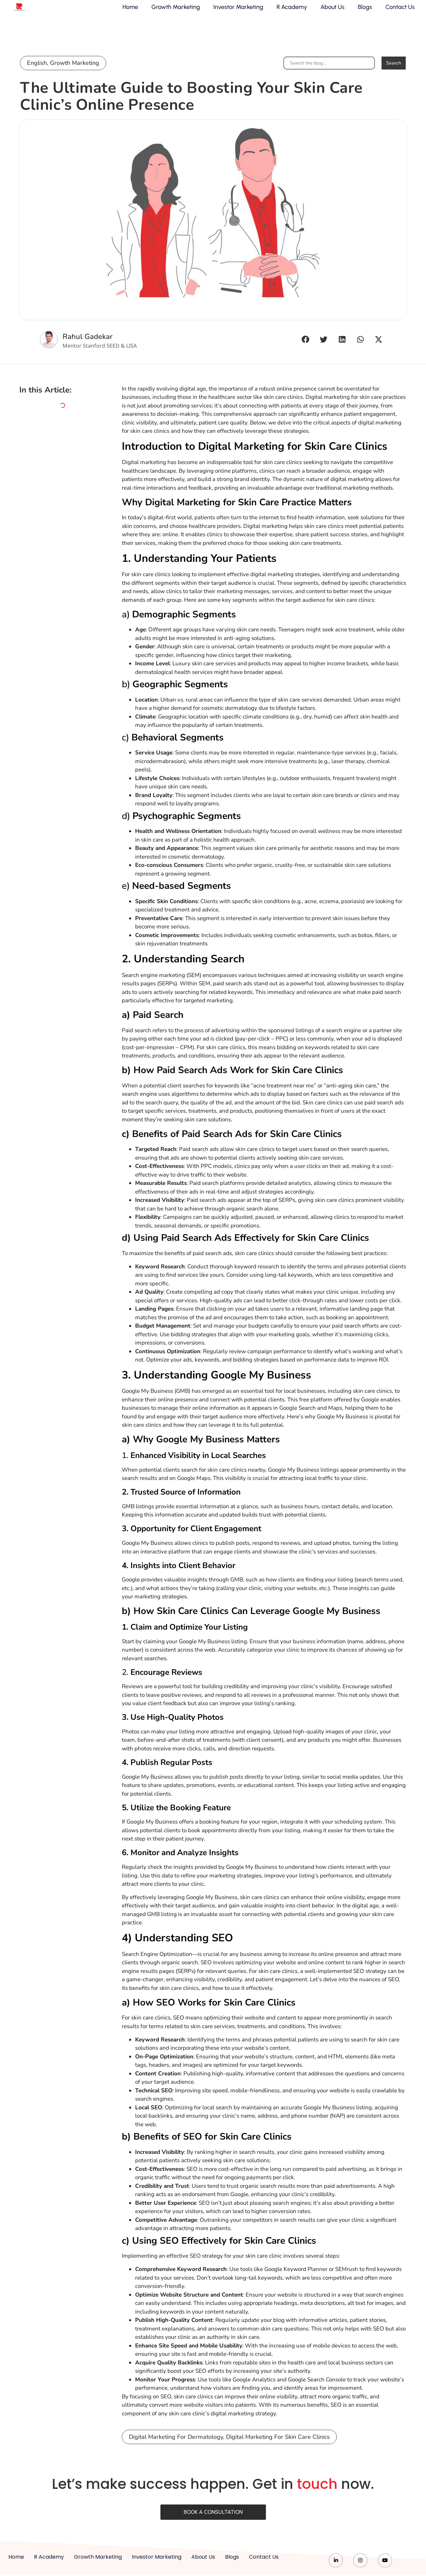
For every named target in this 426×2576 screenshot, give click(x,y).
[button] (305, 339)
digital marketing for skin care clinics (278, 2450)
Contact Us (394, 12)
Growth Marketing (170, 12)
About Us (327, 12)
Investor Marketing (233, 12)
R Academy (286, 12)
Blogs (359, 12)
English (37, 64)
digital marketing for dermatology (176, 2450)
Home (125, 12)
